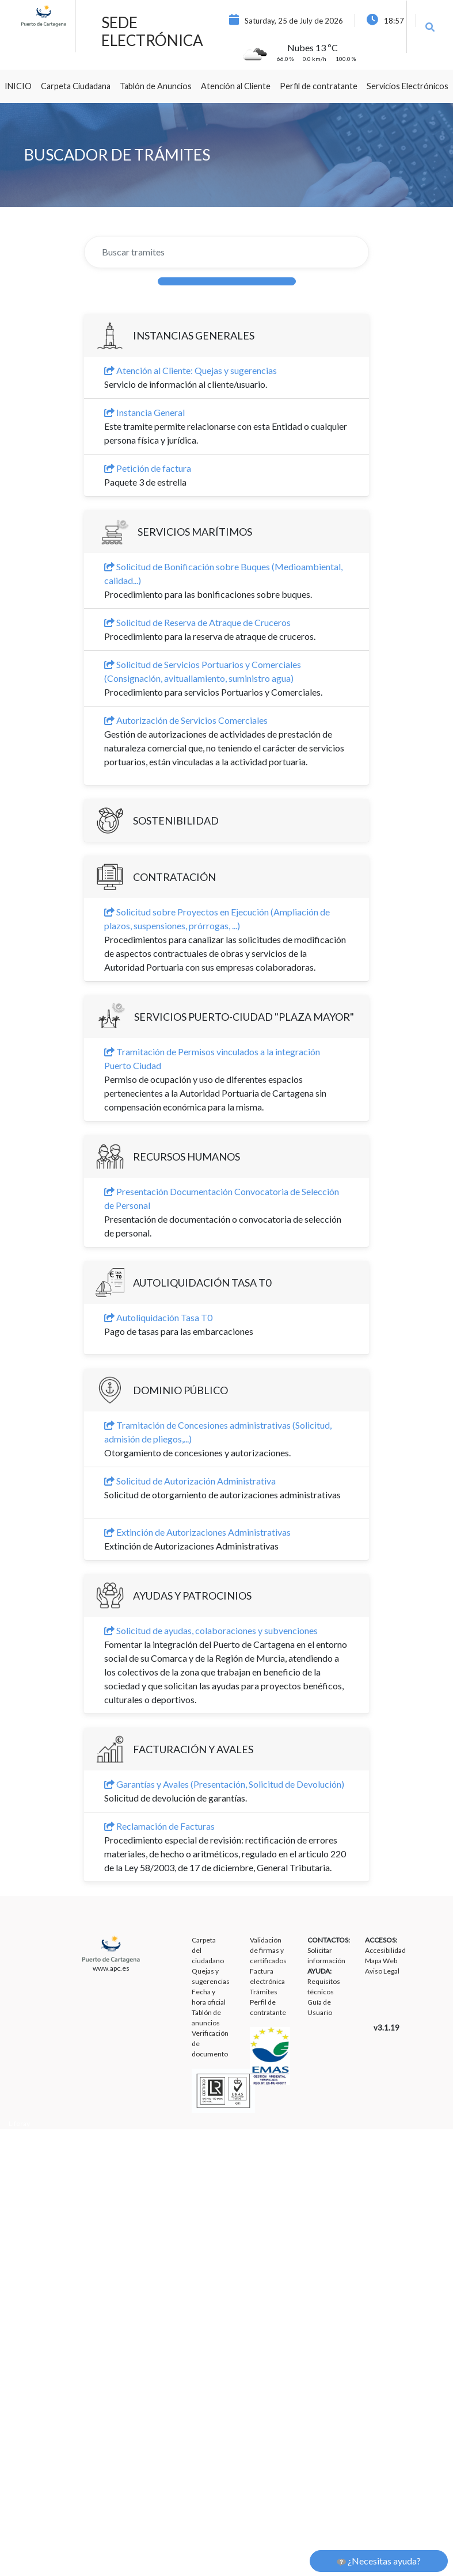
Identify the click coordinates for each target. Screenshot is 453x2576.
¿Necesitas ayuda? (379, 2561)
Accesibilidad (385, 1950)
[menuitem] (18, 86)
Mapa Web (381, 1960)
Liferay (19, 2123)
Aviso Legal (382, 1971)
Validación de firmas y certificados (268, 1950)
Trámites (263, 1991)
